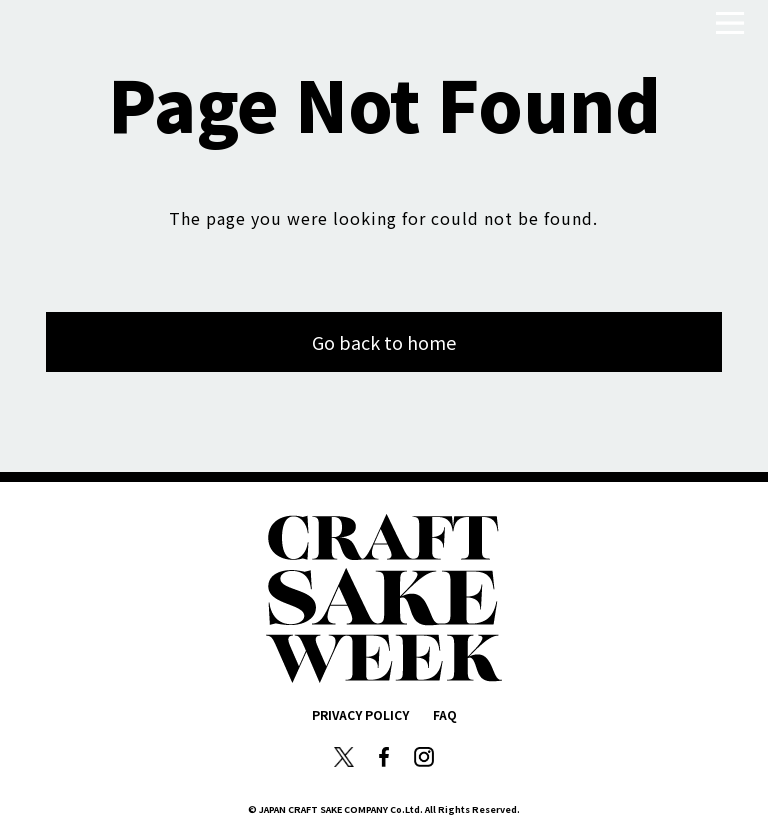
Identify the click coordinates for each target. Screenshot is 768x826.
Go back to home (384, 342)
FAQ (445, 714)
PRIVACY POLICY (360, 714)
